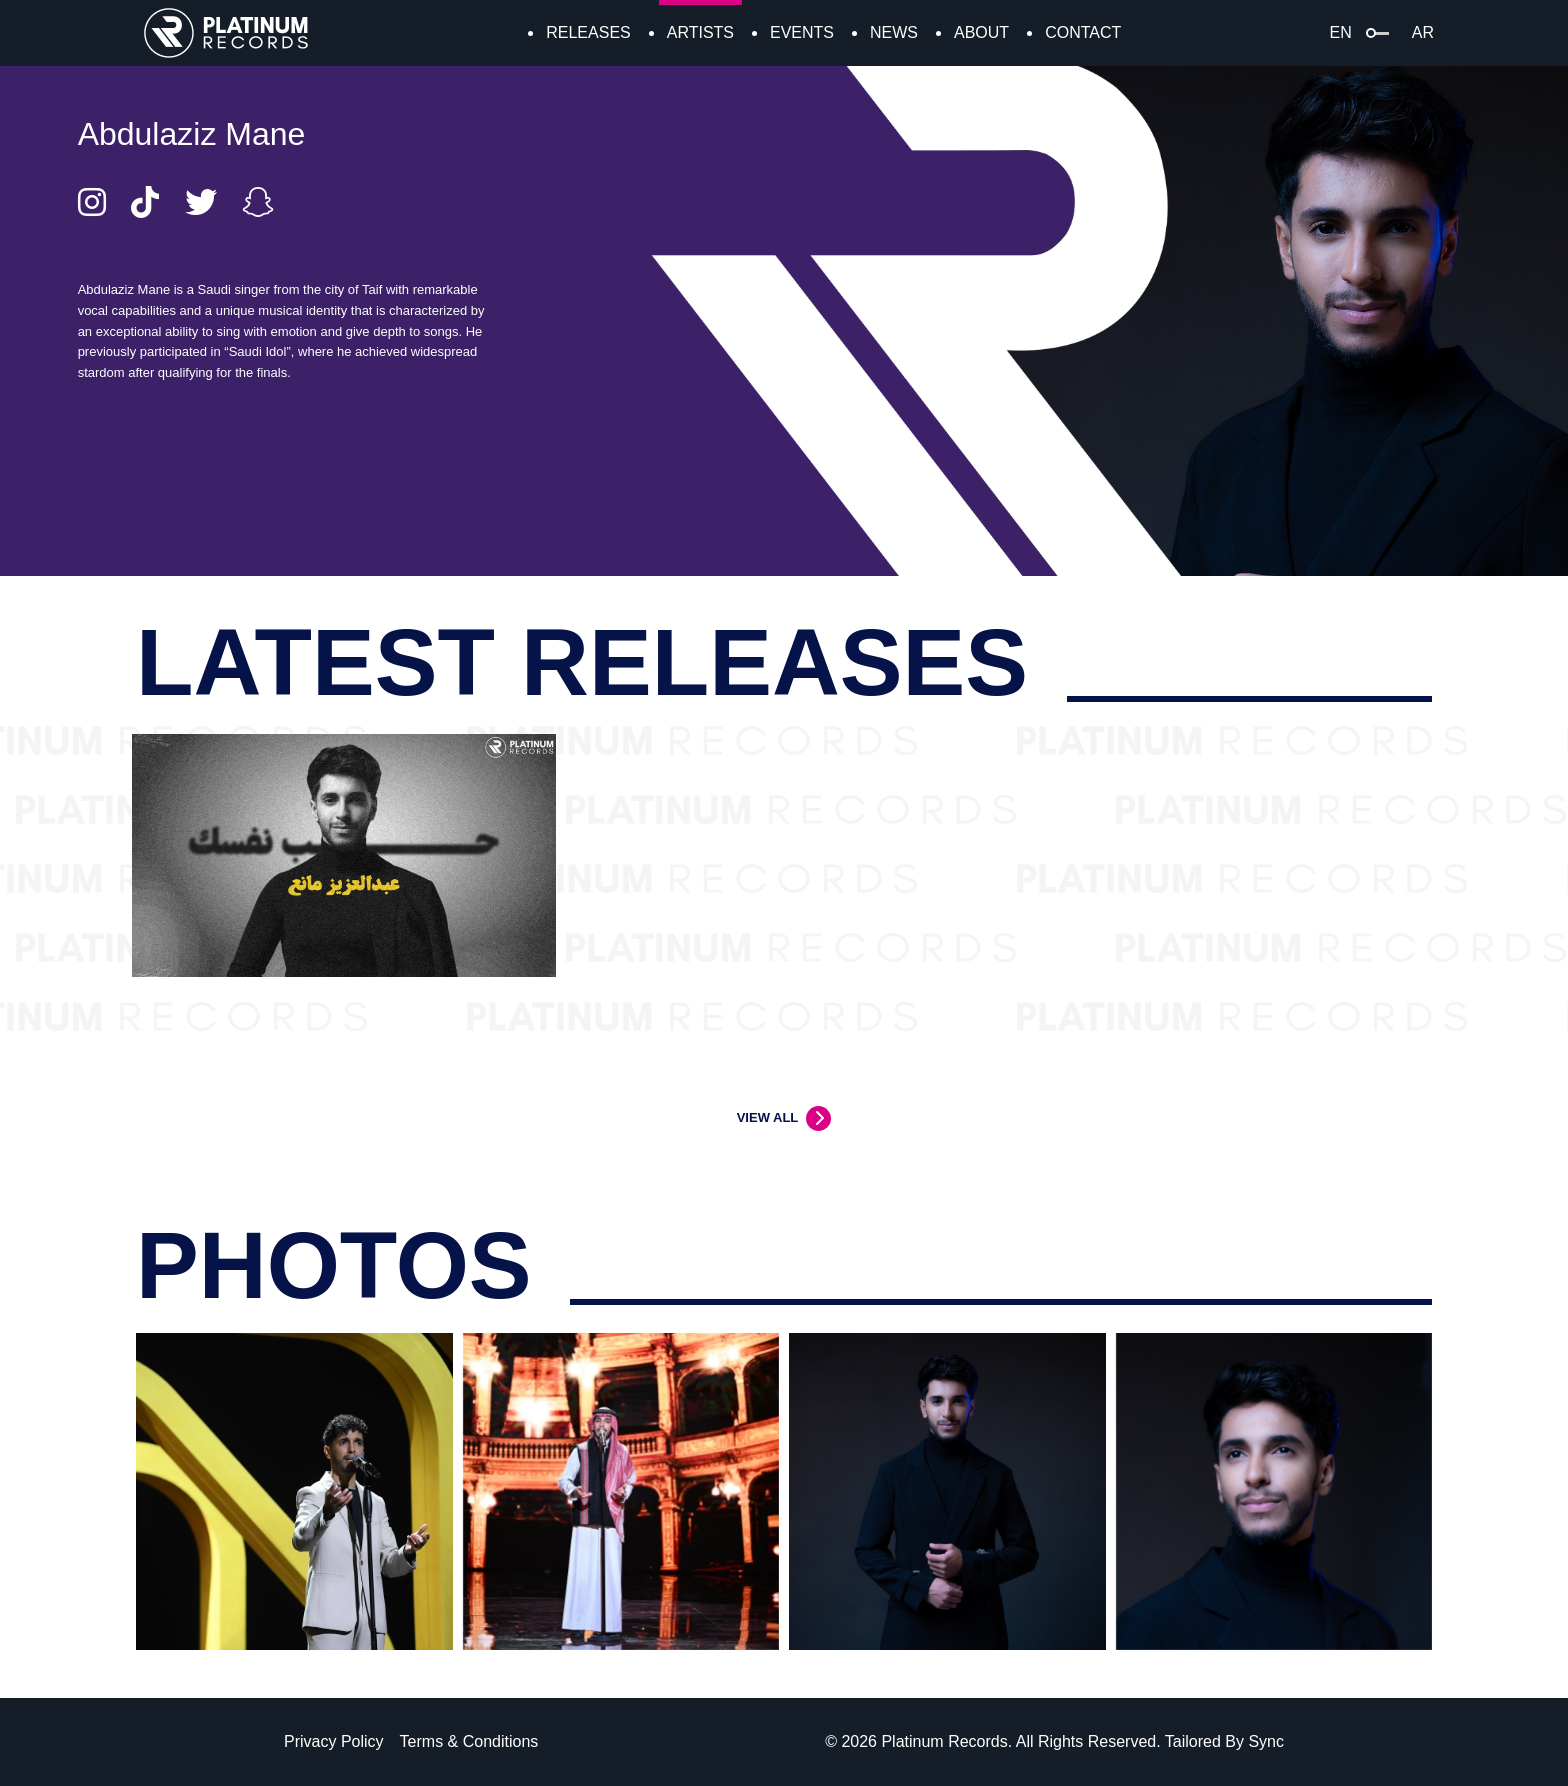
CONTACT (1083, 32)
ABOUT (981, 32)
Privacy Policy (334, 1741)
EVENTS (802, 32)
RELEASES (588, 32)
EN (1341, 32)
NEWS (894, 32)
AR (1423, 32)
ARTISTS (700, 32)
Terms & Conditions (469, 1741)
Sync (1266, 1741)
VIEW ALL (768, 1117)
